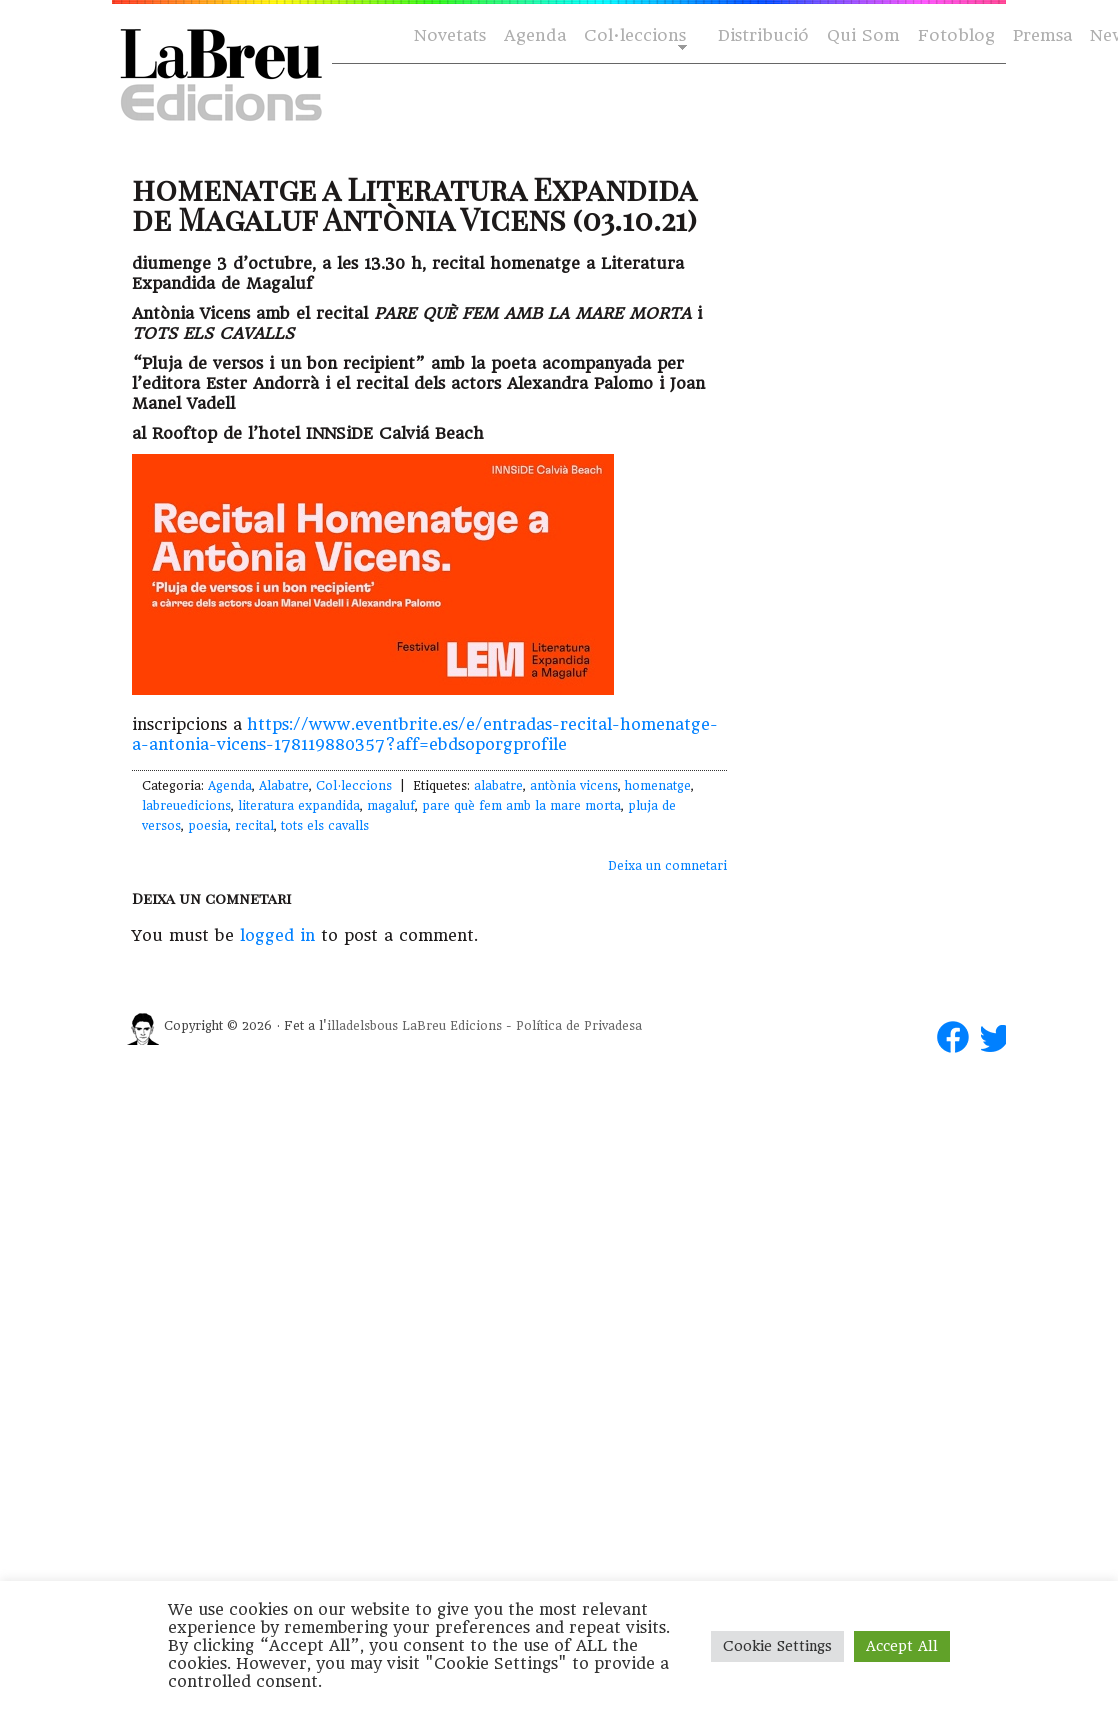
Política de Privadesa (579, 1026)
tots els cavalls (325, 826)
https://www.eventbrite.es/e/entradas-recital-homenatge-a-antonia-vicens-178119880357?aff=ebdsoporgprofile (425, 734)
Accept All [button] (902, 1646)
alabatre (498, 786)
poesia (208, 826)
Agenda (535, 35)
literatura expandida (299, 806)
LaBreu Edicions (452, 1026)
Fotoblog (956, 35)
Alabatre (284, 786)
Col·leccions (633, 36)
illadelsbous (362, 1026)
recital (254, 826)
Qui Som (863, 35)
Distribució (763, 35)
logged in (277, 935)
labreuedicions (186, 806)
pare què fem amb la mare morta (521, 806)
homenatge (658, 786)
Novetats (450, 35)
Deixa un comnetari (667, 866)
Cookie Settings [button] (777, 1646)
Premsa (1042, 35)
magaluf (391, 806)
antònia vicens (574, 786)
